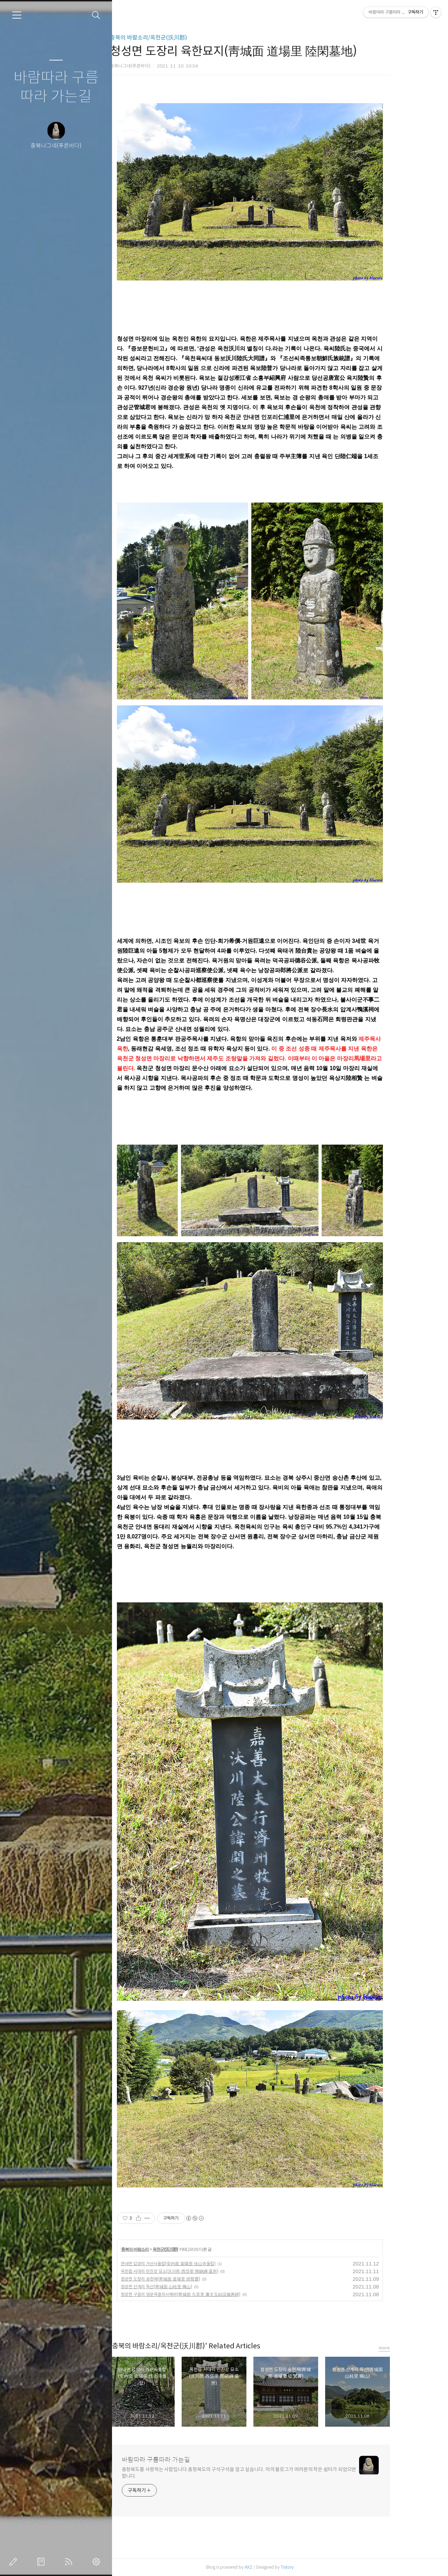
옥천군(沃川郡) (191, 2249)
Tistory (312, 2567)
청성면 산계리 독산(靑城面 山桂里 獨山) (182, 2286)
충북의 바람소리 (160, 2249)
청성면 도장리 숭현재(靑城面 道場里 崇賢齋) (186, 2279)
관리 (97, 2562)
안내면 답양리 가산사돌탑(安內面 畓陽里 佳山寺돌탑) (193, 2263)
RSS (70, 2562)
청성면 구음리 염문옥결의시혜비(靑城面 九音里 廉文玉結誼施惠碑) (206, 2294)
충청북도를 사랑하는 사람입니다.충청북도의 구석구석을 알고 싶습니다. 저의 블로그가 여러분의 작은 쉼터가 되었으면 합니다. (264, 2472)
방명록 (42, 2562)
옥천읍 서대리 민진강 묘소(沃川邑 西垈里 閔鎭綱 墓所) (195, 2271)
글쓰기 (14, 2562)
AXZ (274, 2567)
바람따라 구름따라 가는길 (56, 87)
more (409, 2348)
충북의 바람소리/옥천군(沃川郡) (174, 37)
